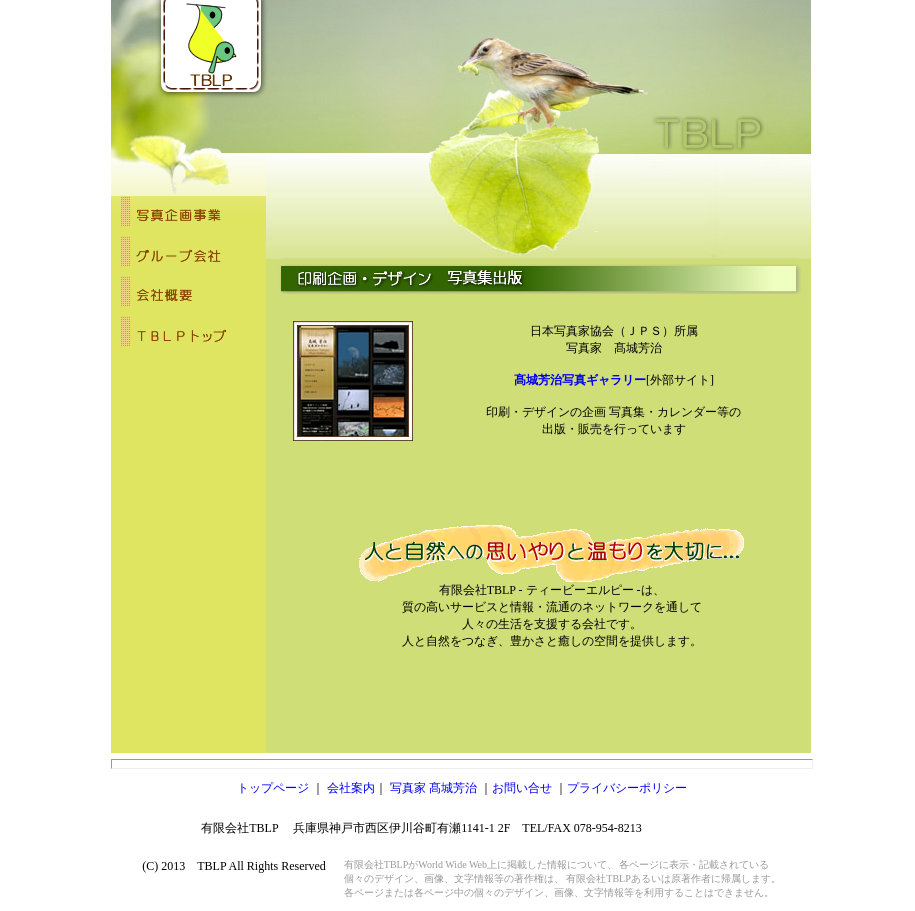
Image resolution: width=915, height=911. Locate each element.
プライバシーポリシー (627, 788)
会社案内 (351, 788)
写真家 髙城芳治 (435, 788)
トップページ (274, 788)
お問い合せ (522, 788)
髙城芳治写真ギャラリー (580, 380)
